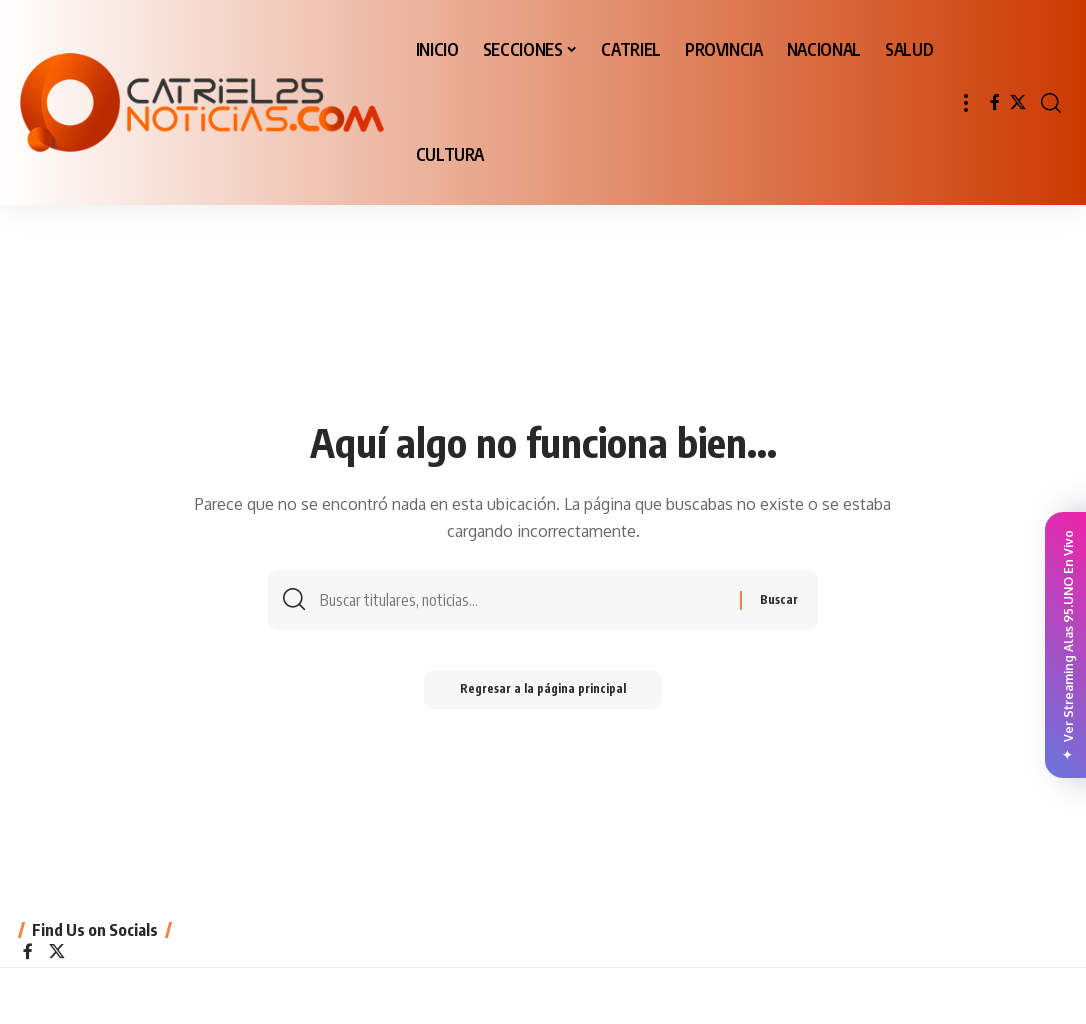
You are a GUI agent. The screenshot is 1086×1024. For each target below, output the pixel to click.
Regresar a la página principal (543, 692)
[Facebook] (995, 102)
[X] (1018, 102)
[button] (966, 102)
